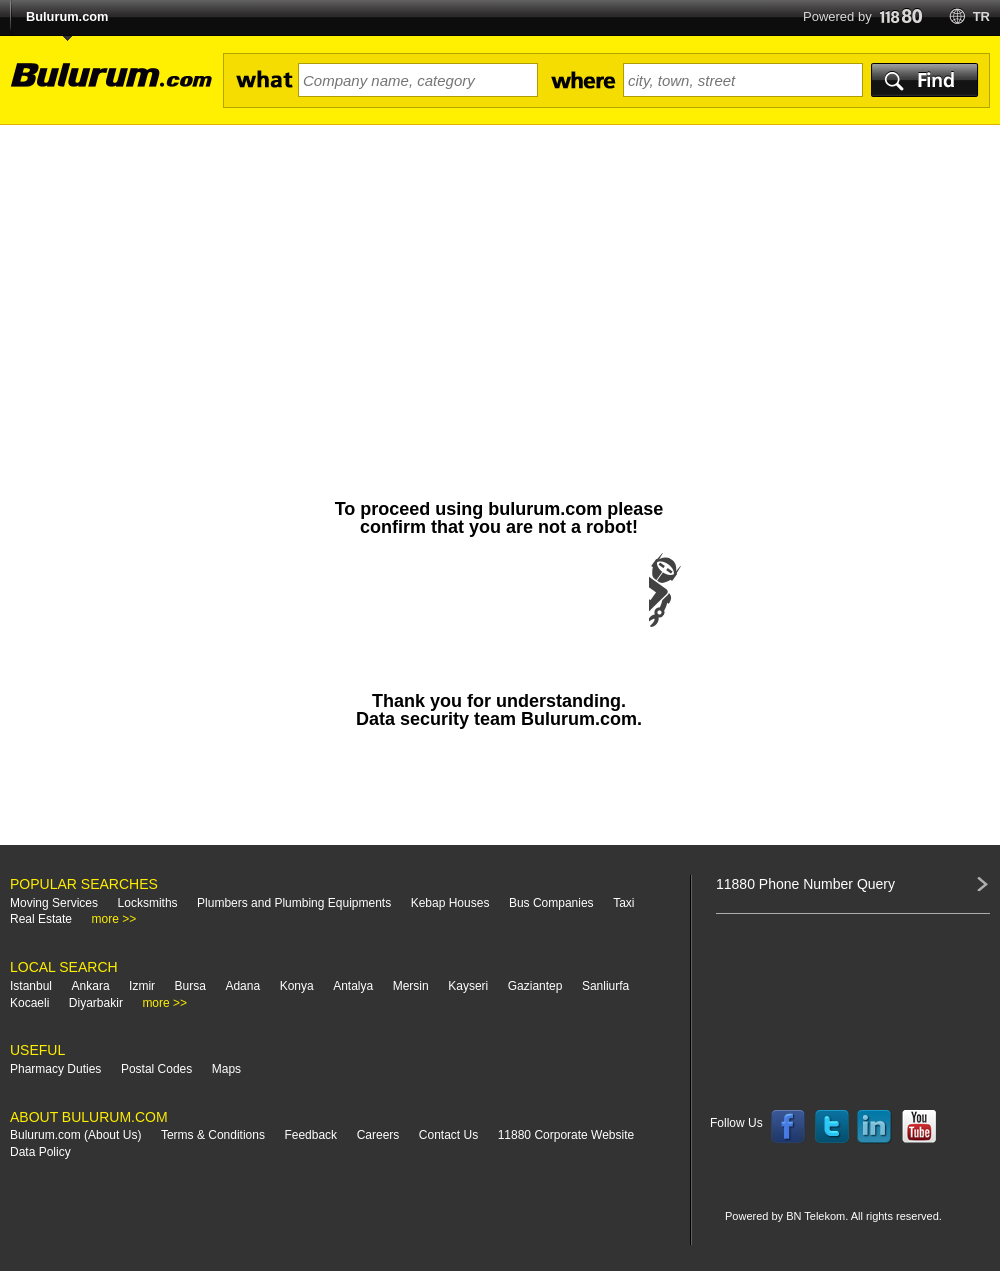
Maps (226, 1069)
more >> (114, 919)
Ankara (91, 986)
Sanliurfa (605, 986)
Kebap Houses (450, 903)
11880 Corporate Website (566, 1135)
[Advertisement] (500, 275)
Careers (378, 1135)
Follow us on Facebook (788, 1127)
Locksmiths (148, 903)
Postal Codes (156, 1069)
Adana (242, 986)
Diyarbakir (96, 1003)
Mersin (411, 986)
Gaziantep (535, 986)
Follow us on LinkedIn (875, 1127)
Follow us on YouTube (919, 1127)
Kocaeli (29, 1003)
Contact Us (448, 1135)
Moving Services (54, 903)
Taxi (623, 903)
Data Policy (40, 1152)
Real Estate (41, 919)
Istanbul (31, 986)
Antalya (353, 986)
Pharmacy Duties (55, 1069)
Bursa (190, 986)
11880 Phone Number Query (805, 884)
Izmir (142, 986)
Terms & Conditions (213, 1135)
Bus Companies (551, 903)
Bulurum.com (67, 16)
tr (981, 16)
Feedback (310, 1135)
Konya (297, 986)
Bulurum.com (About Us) (75, 1135)
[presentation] (499, 610)
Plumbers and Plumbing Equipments (294, 903)
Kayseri (468, 986)
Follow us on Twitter (832, 1127)
